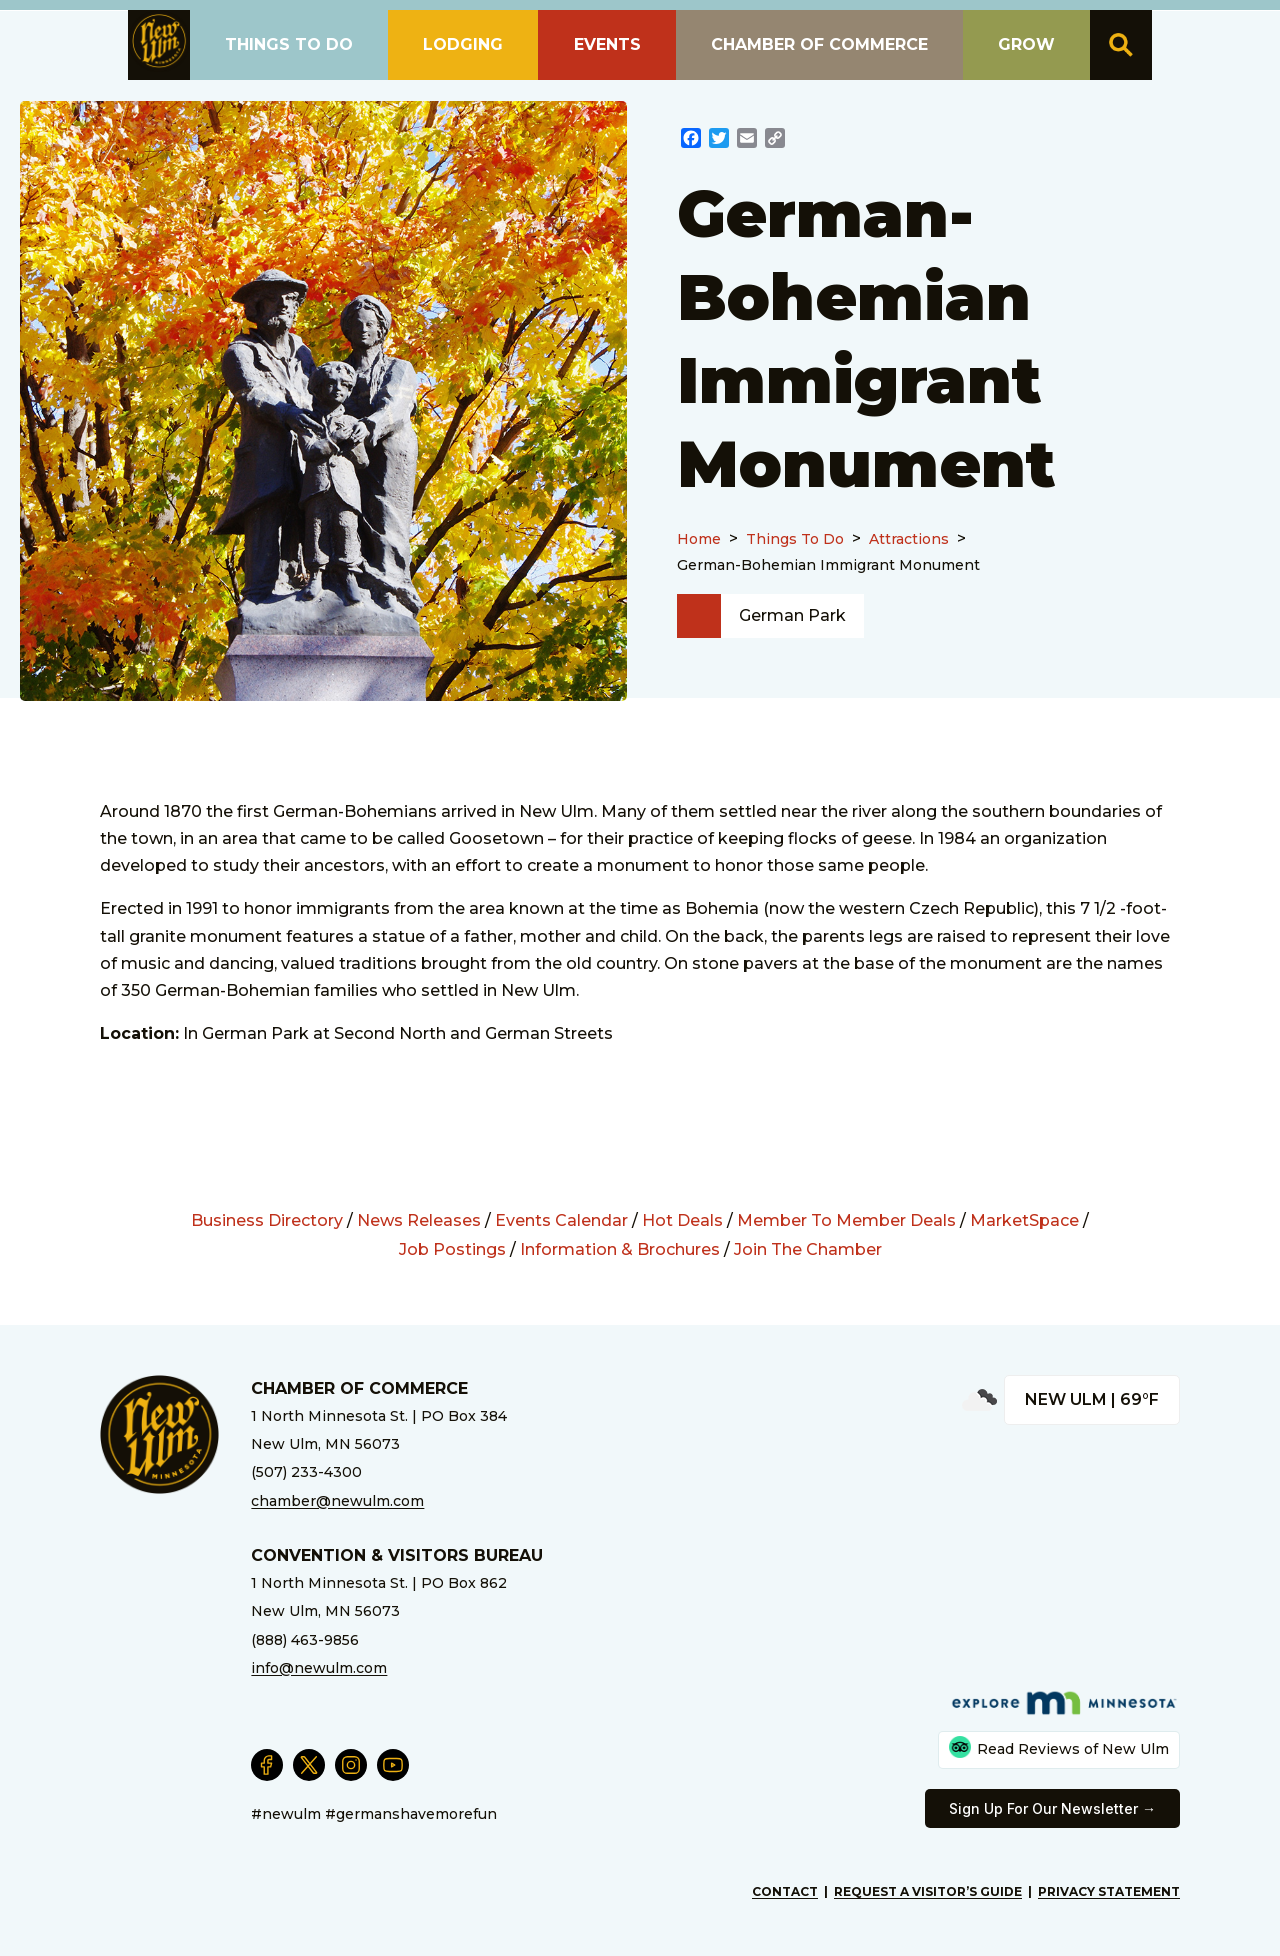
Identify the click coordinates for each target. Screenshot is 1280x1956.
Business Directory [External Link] (267, 1220)
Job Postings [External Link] (452, 1249)
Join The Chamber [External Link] (808, 1249)
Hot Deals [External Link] (682, 1220)
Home (699, 539)
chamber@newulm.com (337, 1501)
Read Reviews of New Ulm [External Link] (1059, 1747)
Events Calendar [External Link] (561, 1220)
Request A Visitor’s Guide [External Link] (928, 1891)
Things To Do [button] (289, 44)
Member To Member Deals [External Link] (846, 1220)
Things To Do (795, 539)
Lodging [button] (463, 44)
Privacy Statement (1109, 1891)
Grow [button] (1026, 44)
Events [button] (607, 44)
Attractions (909, 539)
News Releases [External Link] (419, 1220)
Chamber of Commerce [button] (819, 44)
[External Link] (691, 140)
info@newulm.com (319, 1668)
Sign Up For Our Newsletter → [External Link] (1052, 1808)
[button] (159, 41)
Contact (785, 1891)
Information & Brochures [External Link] (620, 1249)
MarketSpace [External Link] (1024, 1220)
